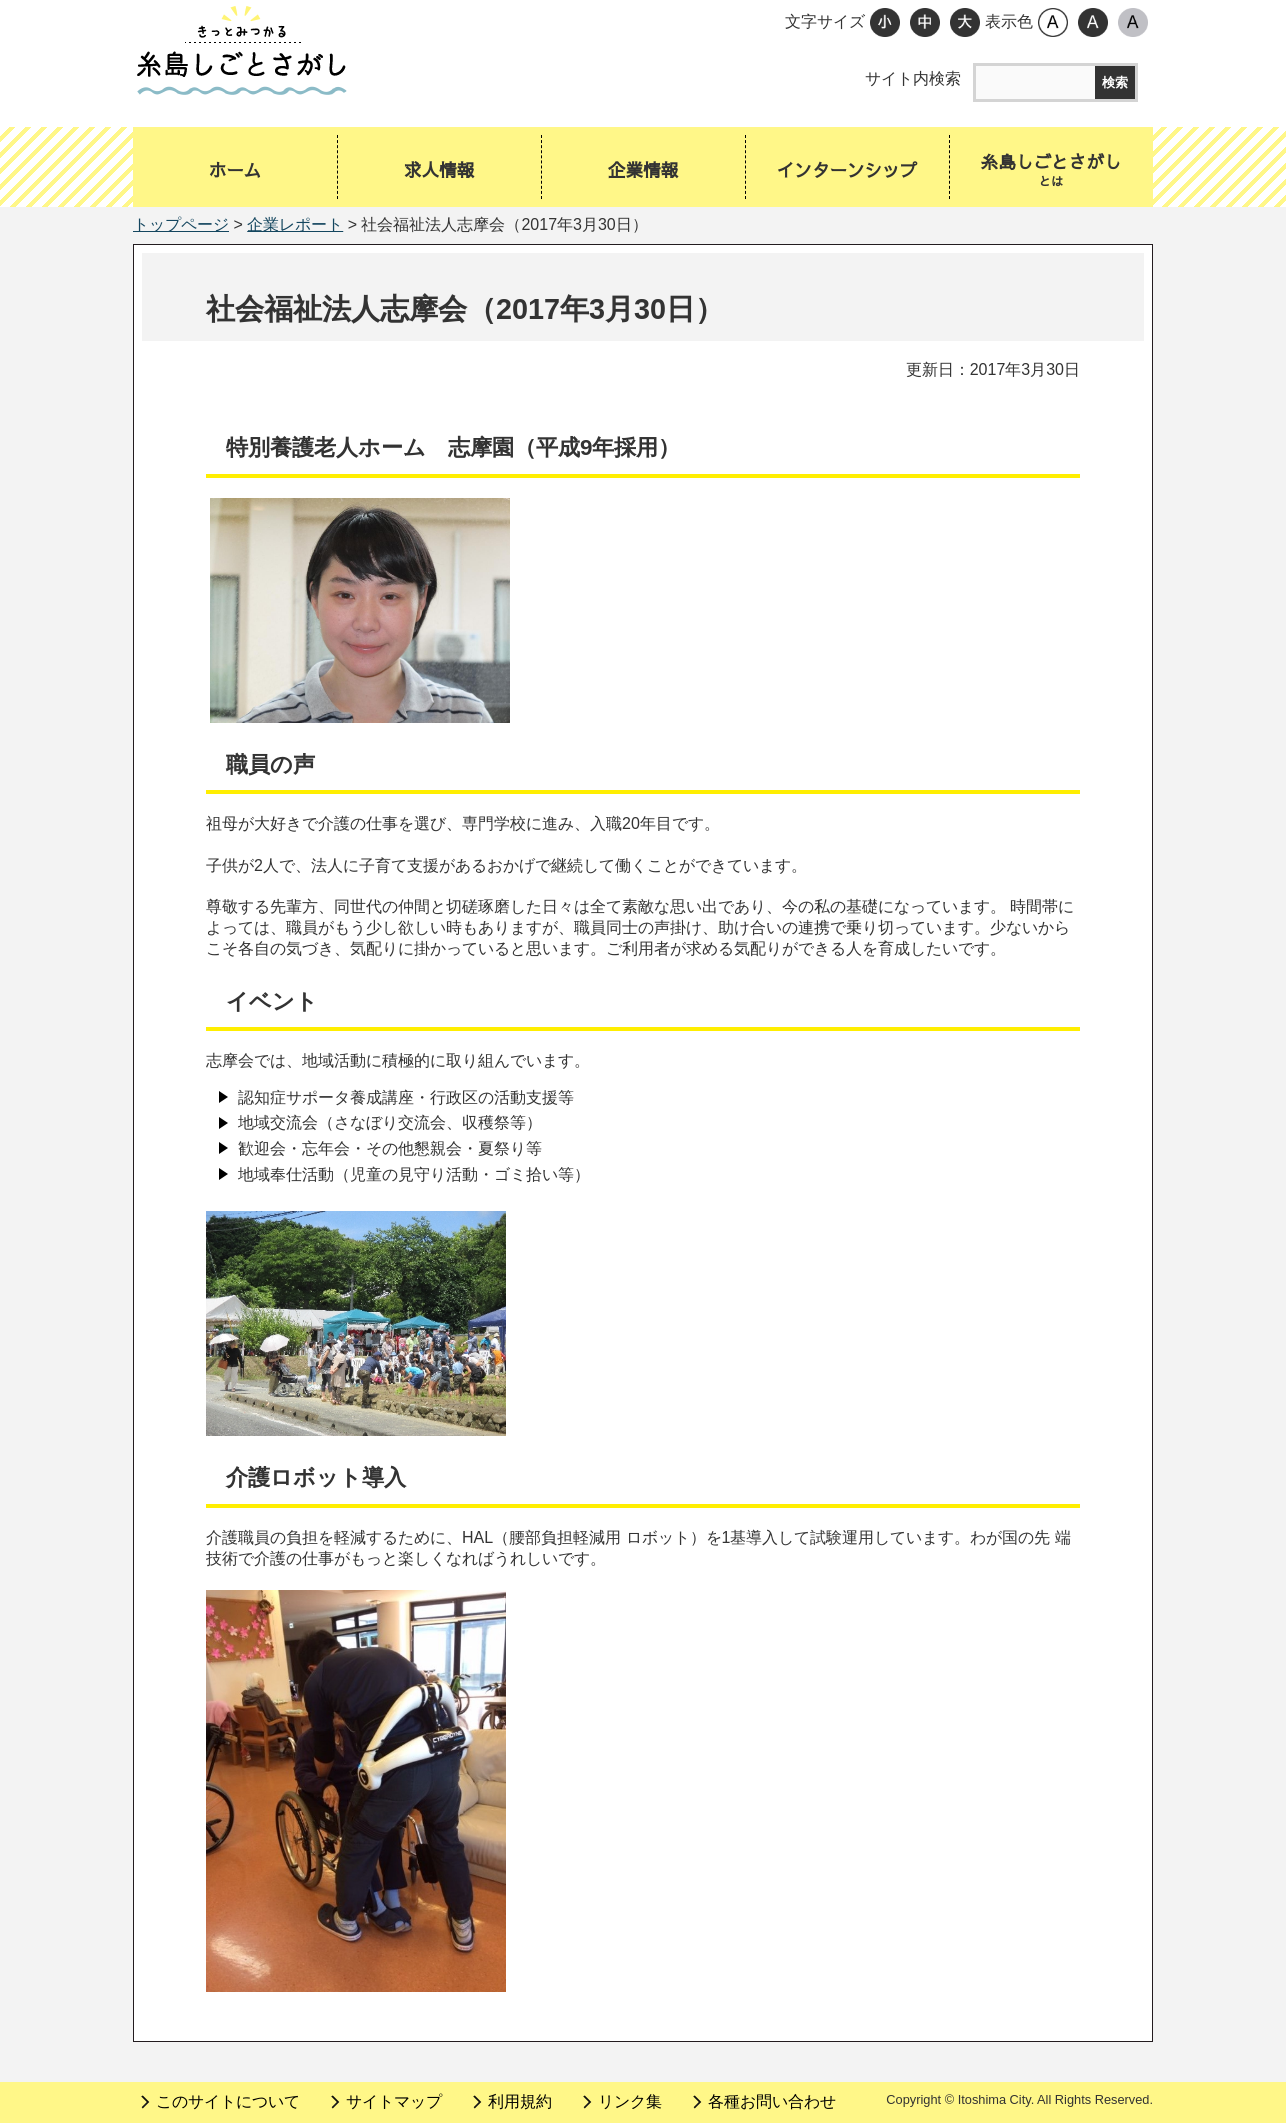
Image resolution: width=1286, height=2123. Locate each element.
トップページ (181, 224)
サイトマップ (394, 2101)
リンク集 (630, 2101)
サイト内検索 (913, 78)
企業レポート (295, 224)
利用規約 (520, 2101)
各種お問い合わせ (772, 2101)
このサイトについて (228, 2101)
